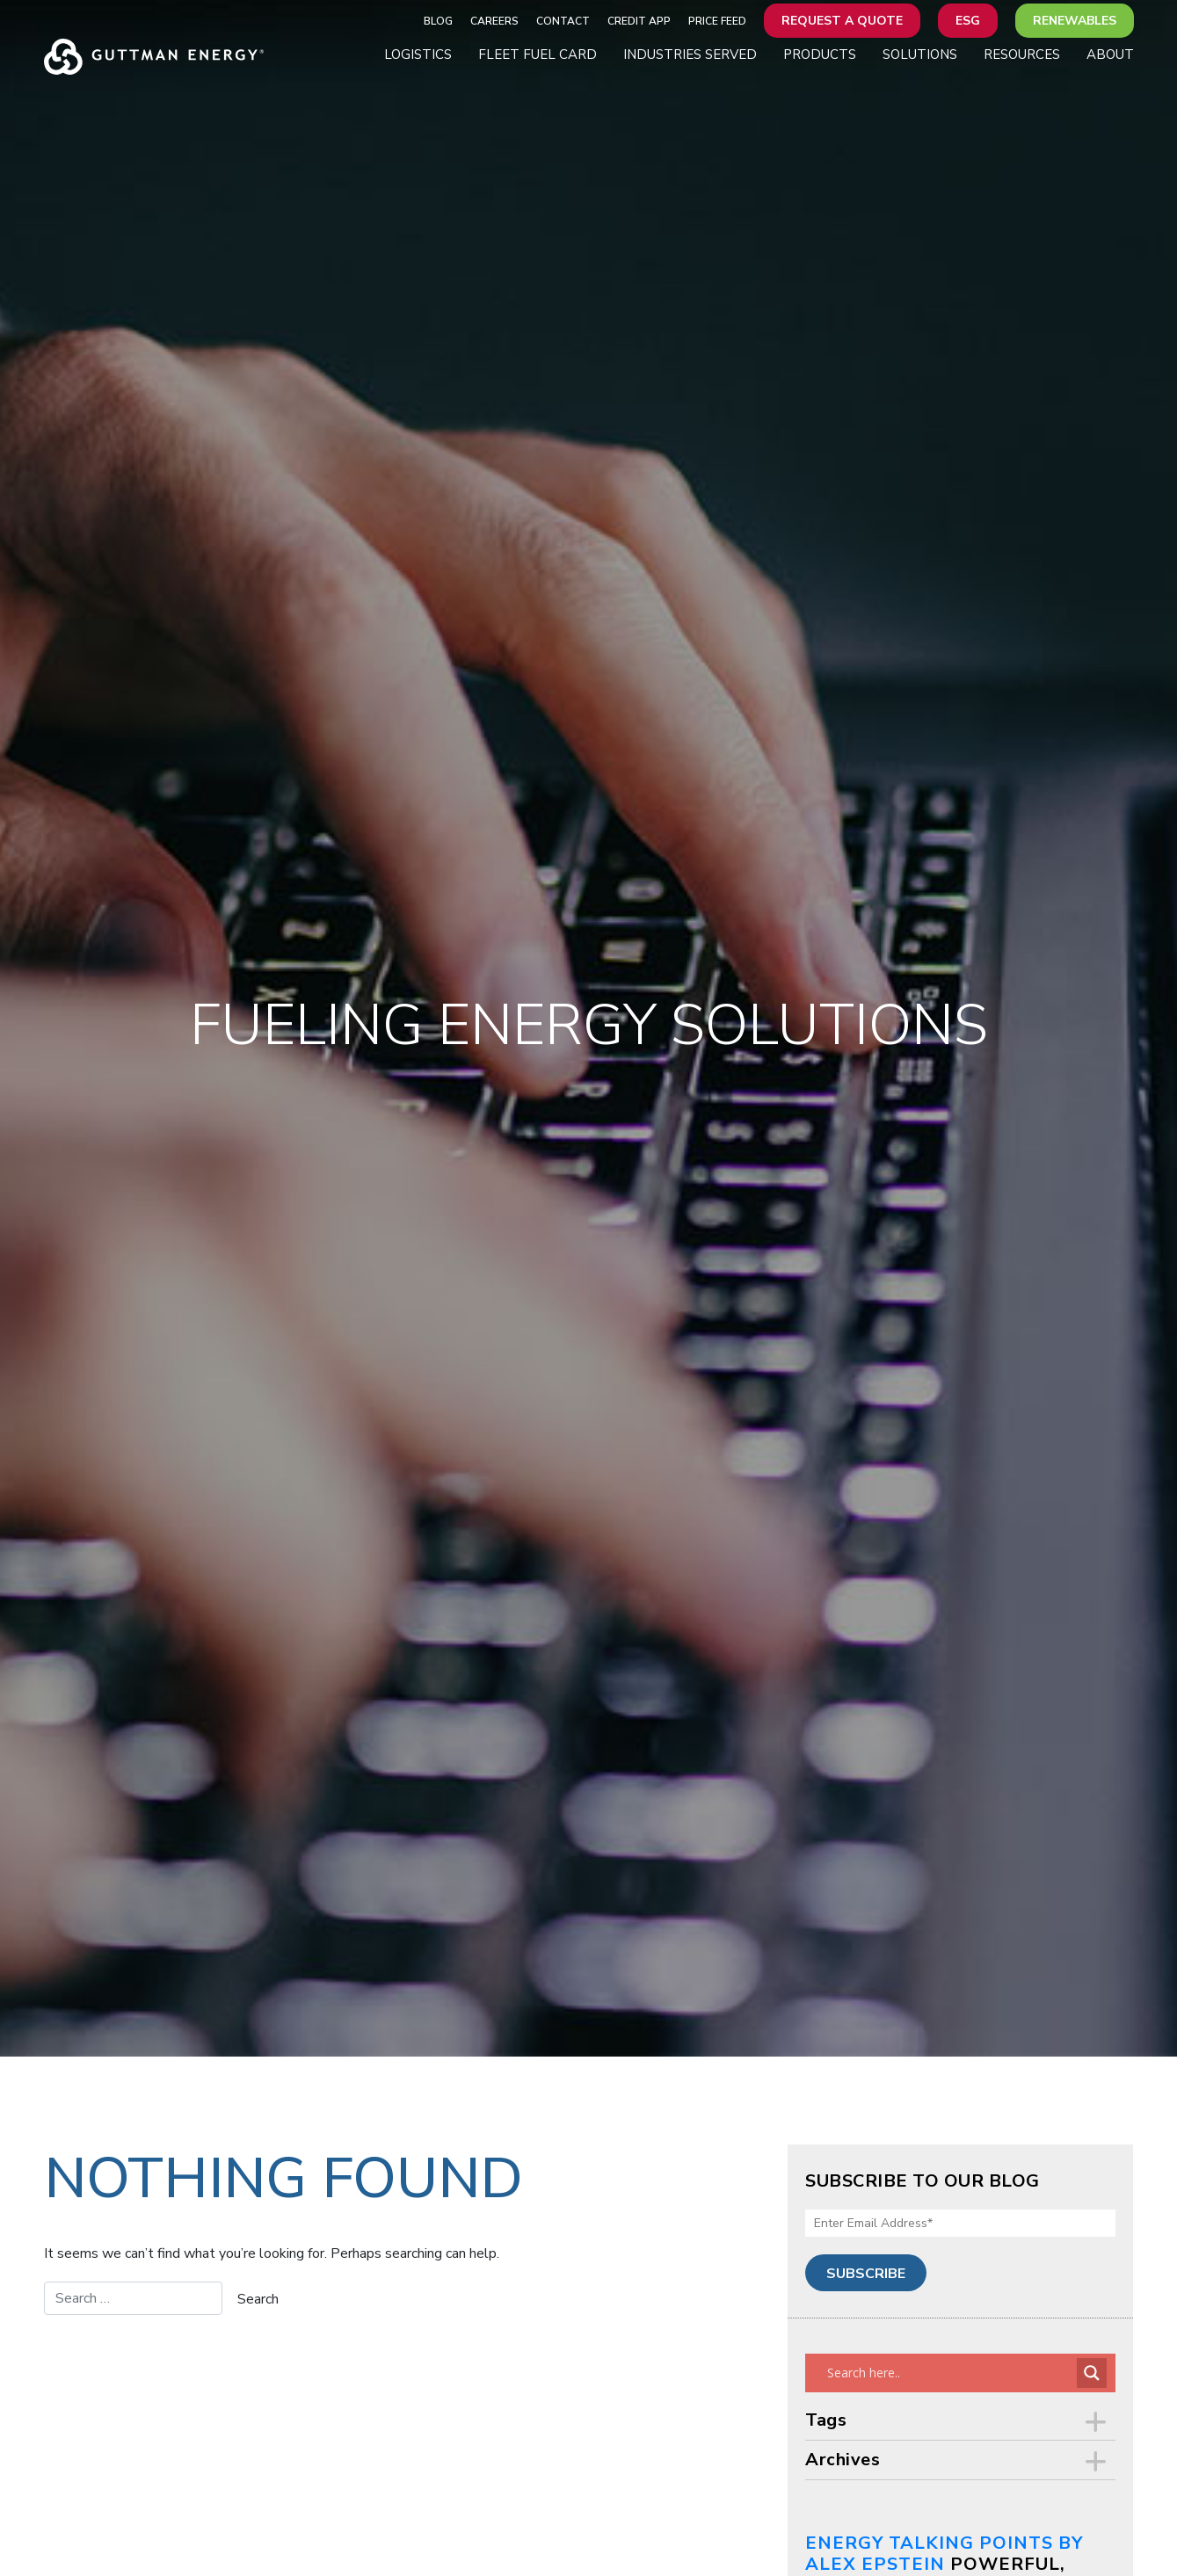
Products (819, 54)
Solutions (920, 54)
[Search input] (949, 2373)
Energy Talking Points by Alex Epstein (944, 2553)
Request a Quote (842, 20)
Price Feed (717, 21)
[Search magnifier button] (1092, 2373)
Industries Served (690, 54)
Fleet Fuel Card (537, 54)
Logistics (418, 54)
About (1110, 54)
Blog (438, 21)
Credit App (639, 21)
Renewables (1074, 20)
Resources (1022, 54)
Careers (494, 21)
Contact (563, 21)
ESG (967, 20)
